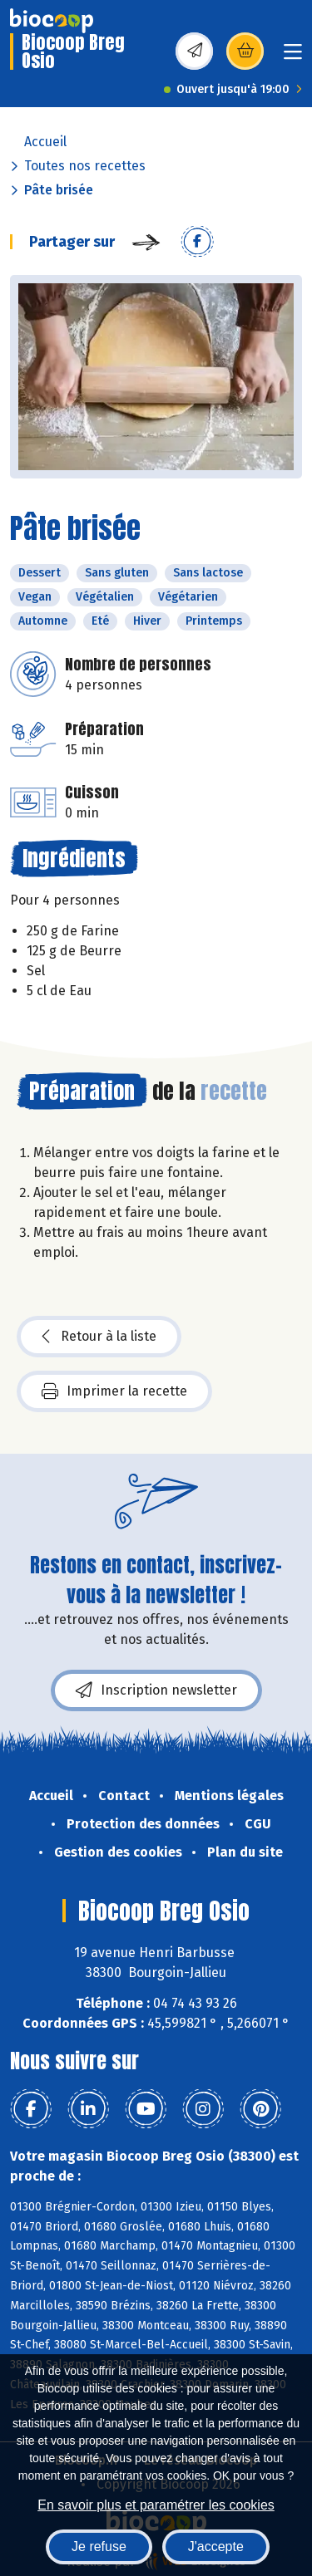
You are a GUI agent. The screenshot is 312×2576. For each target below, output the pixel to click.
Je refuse (99, 2546)
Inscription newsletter (156, 1690)
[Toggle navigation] (293, 57)
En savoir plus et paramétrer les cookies (156, 2505)
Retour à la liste (99, 1336)
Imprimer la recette (114, 1391)
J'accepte (216, 2546)
